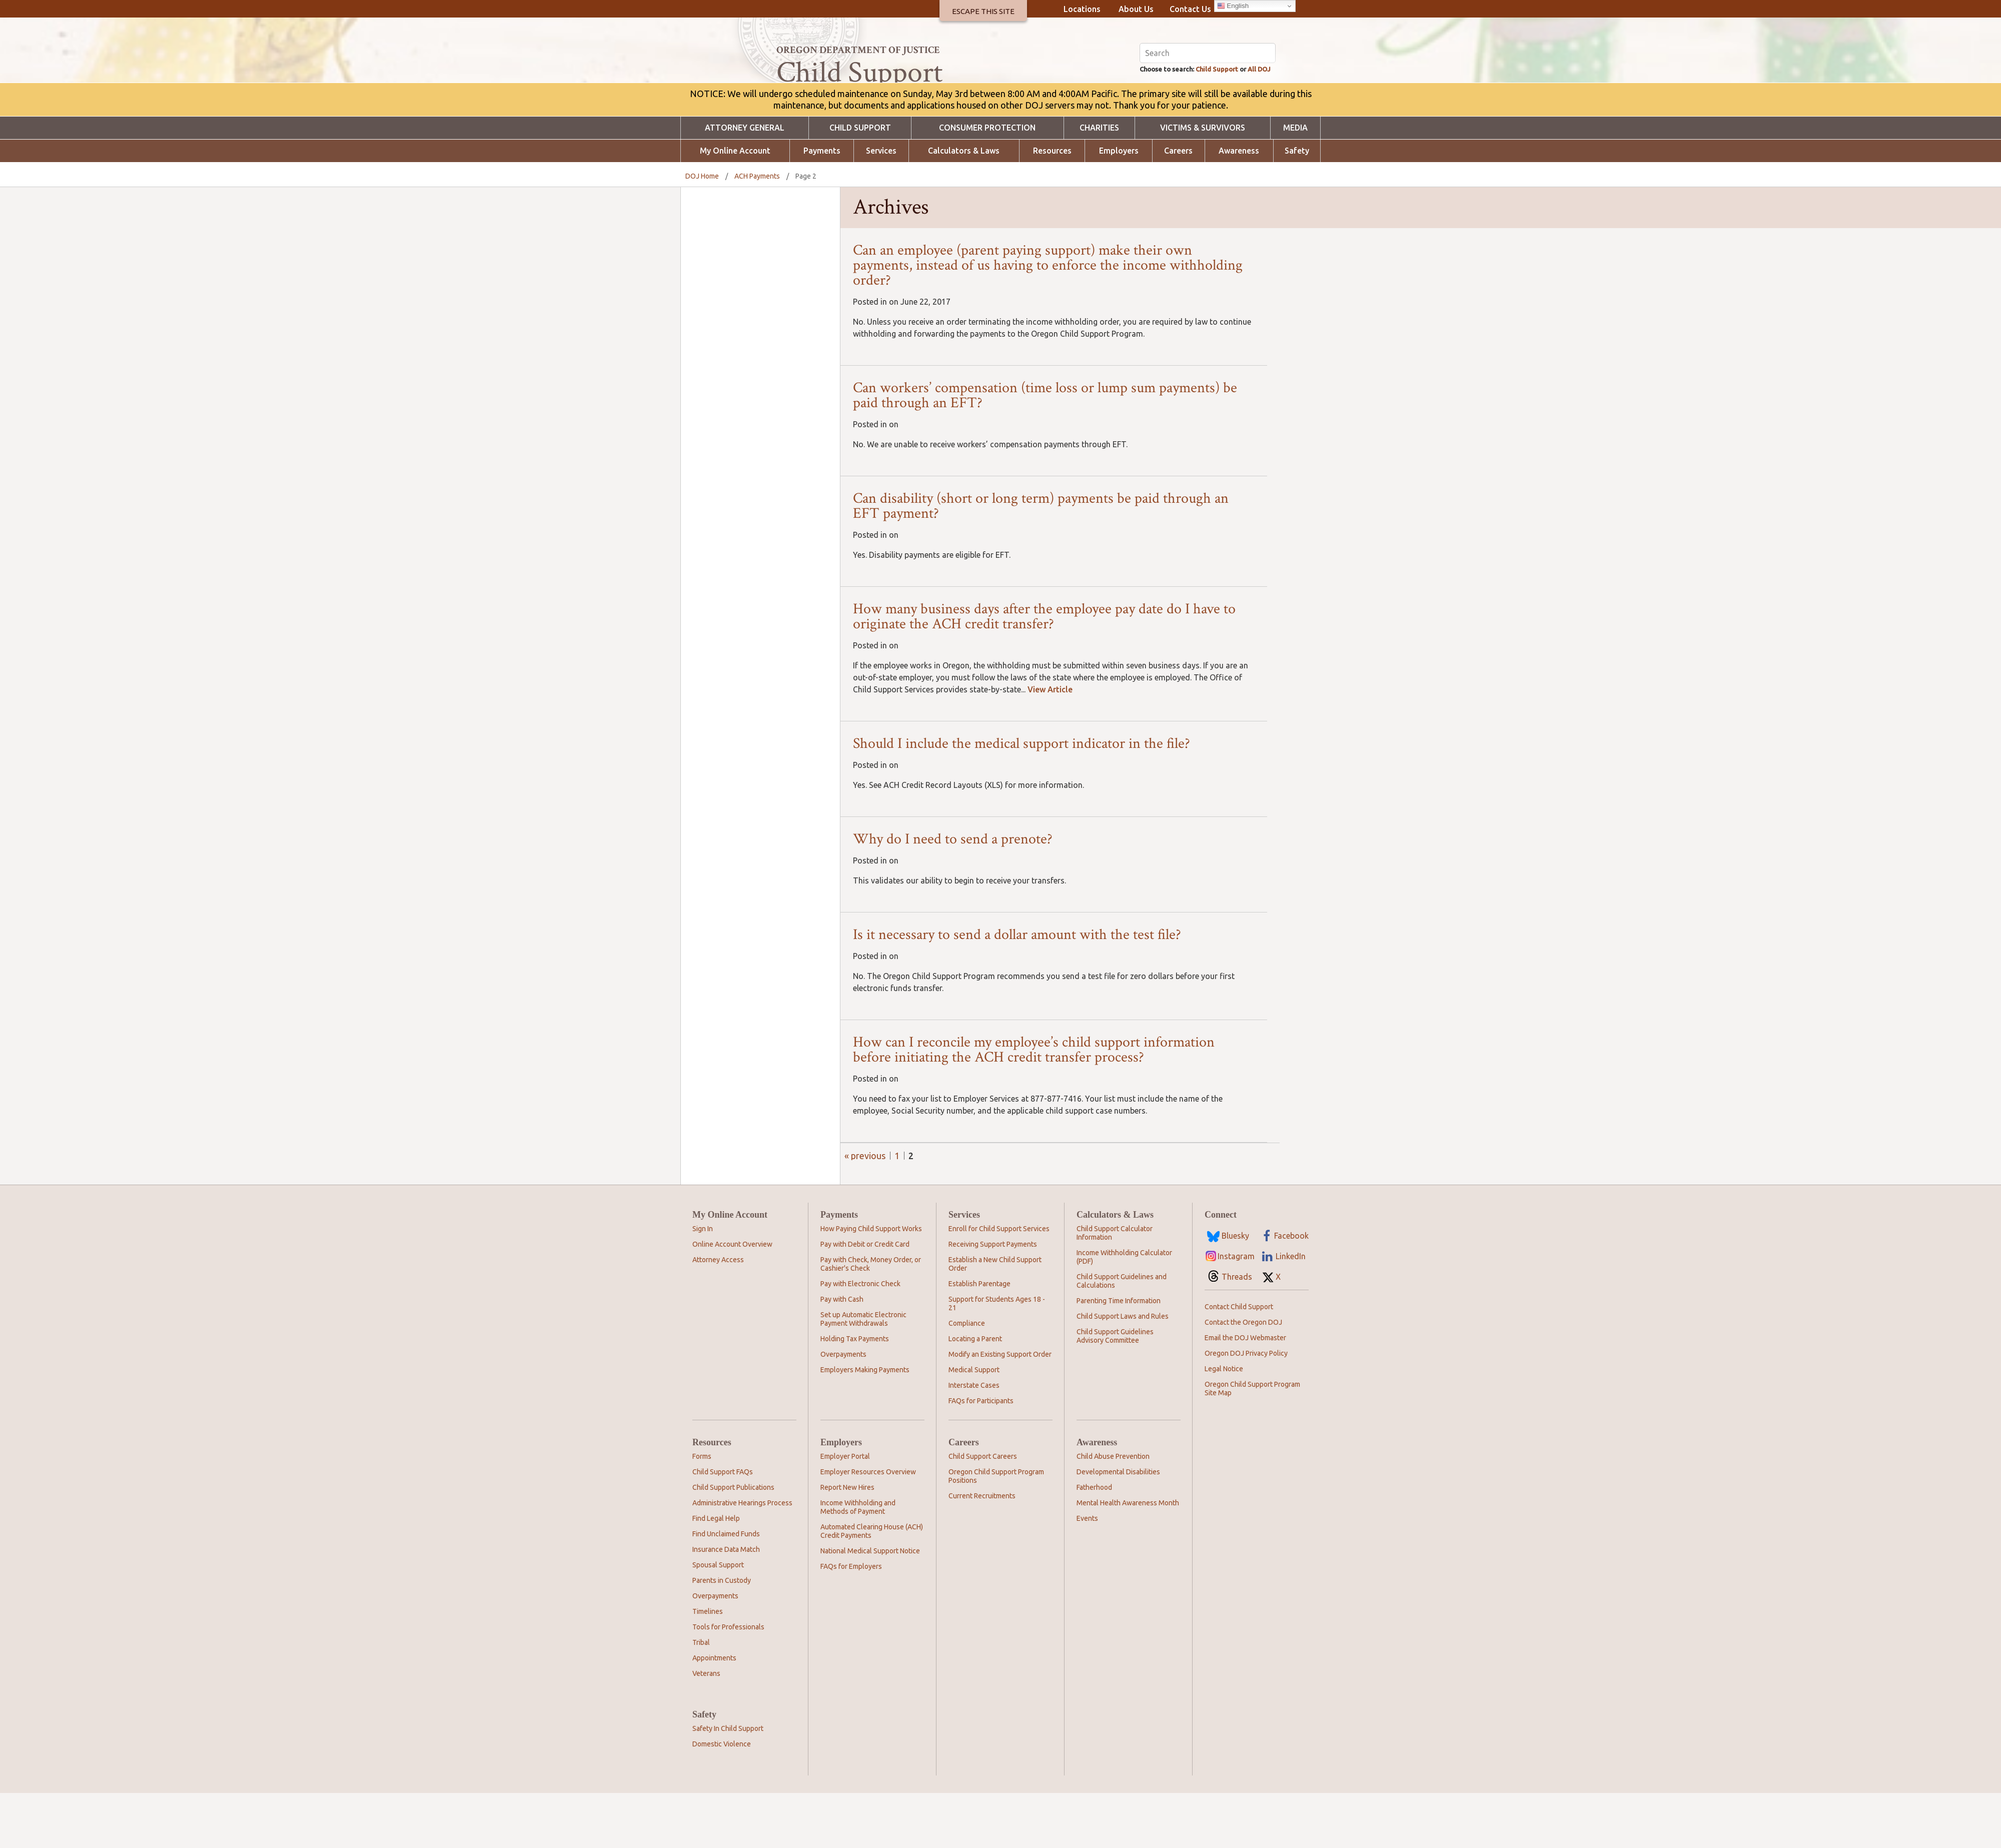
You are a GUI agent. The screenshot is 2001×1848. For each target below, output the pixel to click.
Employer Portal (845, 1511)
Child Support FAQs (722, 1527)
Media (1295, 183)
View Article (1050, 744)
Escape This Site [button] (983, 11)
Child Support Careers (982, 1511)
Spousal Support (718, 1620)
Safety (1297, 206)
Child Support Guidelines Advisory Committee (1115, 1391)
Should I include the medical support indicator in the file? (1021, 798)
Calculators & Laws (963, 206)
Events (1087, 1573)
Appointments (714, 1713)
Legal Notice (1224, 1424)
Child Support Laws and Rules (1123, 1371)
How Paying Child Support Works (871, 1284)
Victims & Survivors (1202, 183)
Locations (1082, 9)
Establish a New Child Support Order (995, 1319)
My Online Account (735, 206)
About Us (1136, 9)
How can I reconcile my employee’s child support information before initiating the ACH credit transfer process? (1034, 1105)
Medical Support (973, 1425)
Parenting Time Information (1119, 1356)
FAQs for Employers (851, 1621)
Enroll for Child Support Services (999, 1284)
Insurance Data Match (726, 1604)
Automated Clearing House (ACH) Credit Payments (871, 1586)
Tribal (701, 1697)
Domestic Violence (721, 1799)
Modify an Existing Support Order (1000, 1409)
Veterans (706, 1728)
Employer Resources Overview (868, 1527)
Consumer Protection (987, 183)
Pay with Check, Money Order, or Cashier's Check (870, 1319)
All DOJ (1261, 123)
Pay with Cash (841, 1354)
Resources (1052, 206)
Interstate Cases (973, 1440)
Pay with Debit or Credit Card (864, 1299)
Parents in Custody (721, 1635)
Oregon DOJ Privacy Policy (1246, 1408)
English (1233, 6)
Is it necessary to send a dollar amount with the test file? (1017, 990)
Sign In (702, 1284)
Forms (701, 1511)
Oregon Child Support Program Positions (996, 1531)
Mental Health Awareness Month (1128, 1558)
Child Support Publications (733, 1542)
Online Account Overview (732, 1299)
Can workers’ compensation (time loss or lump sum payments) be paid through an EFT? (1045, 450)
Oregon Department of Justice (858, 50)
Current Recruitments (982, 1551)
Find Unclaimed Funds (726, 1589)
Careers (1178, 206)
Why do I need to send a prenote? (953, 894)
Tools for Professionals (728, 1682)
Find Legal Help (716, 1573)
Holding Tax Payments (854, 1394)
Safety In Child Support (727, 1783)
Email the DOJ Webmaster (1245, 1393)
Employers (1119, 206)
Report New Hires (847, 1542)
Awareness (1239, 206)
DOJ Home (702, 231)
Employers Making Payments (864, 1425)
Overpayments (843, 1409)
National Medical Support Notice (870, 1606)
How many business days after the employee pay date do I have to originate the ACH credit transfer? (1044, 671)
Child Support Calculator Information (1115, 1288)
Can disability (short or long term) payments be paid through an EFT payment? (1041, 561)
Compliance (966, 1378)
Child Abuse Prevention (1113, 1511)
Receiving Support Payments (992, 1299)
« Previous (864, 1211)
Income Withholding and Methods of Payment (857, 1562)
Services (881, 206)
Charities (1099, 183)
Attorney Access (718, 1315)
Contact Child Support (1239, 1362)
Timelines (707, 1666)
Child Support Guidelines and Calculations (1122, 1336)
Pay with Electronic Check (860, 1339)
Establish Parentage (979, 1339)
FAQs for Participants (981, 1456)
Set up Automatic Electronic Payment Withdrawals (863, 1374)
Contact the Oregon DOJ (1243, 1377)
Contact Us (1190, 9)
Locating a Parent (975, 1394)
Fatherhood (1094, 1542)
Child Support (1209, 123)
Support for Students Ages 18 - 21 (996, 1358)
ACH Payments (757, 231)
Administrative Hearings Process (742, 1558)
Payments (821, 206)
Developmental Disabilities (1118, 1527)
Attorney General (744, 183)
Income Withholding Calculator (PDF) (1124, 1312)
